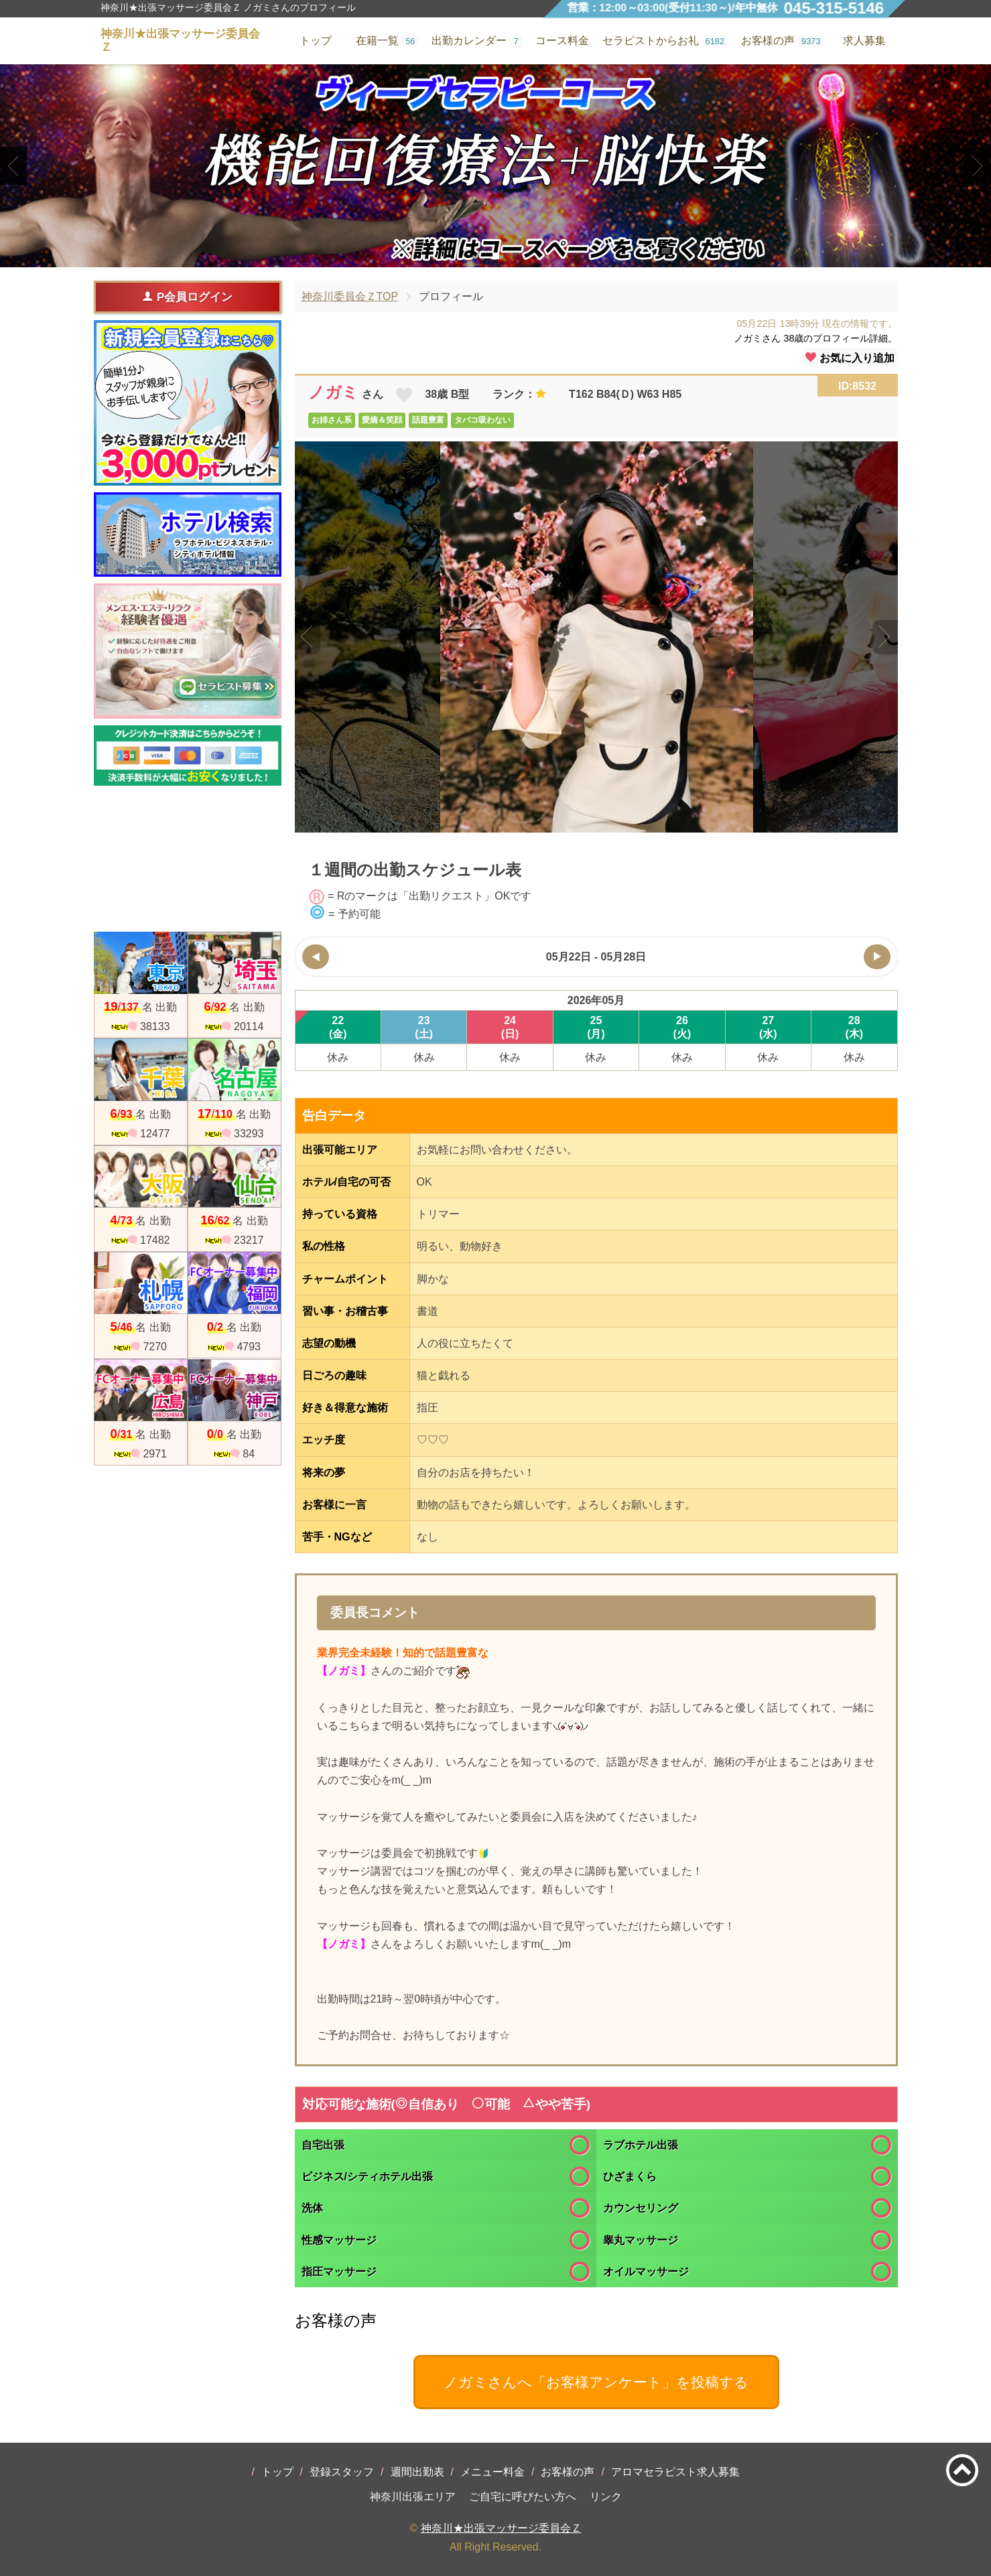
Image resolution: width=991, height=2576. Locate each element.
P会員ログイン (187, 296)
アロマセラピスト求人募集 (675, 2472)
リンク (606, 2496)
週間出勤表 (417, 2472)
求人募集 (864, 40)
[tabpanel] (495, 165)
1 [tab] (475, 256)
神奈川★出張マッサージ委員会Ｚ (501, 2528)
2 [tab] (495, 256)
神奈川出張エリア (413, 2496)
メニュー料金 (492, 2472)
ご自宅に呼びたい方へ (522, 2496)
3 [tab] (515, 256)
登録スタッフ (342, 2472)
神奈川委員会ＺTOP (350, 296)
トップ (277, 2472)
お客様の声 (567, 2472)
